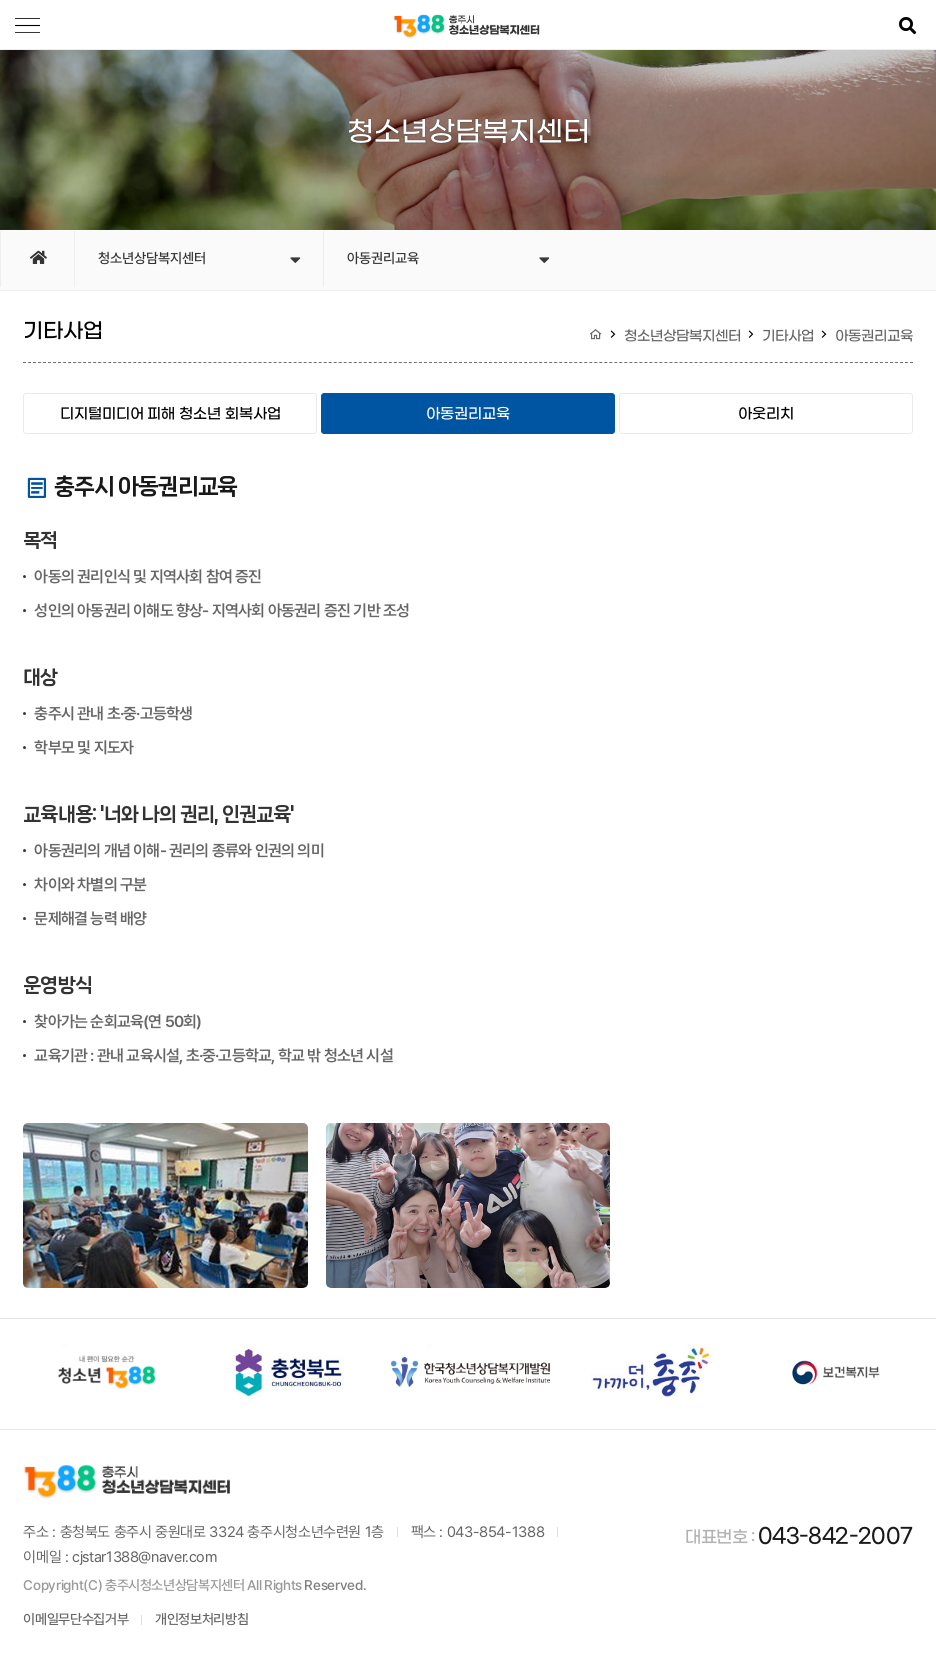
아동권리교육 (448, 261)
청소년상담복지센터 (199, 261)
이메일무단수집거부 (75, 1622)
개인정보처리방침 (201, 1622)
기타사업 (788, 336)
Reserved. (335, 1588)
